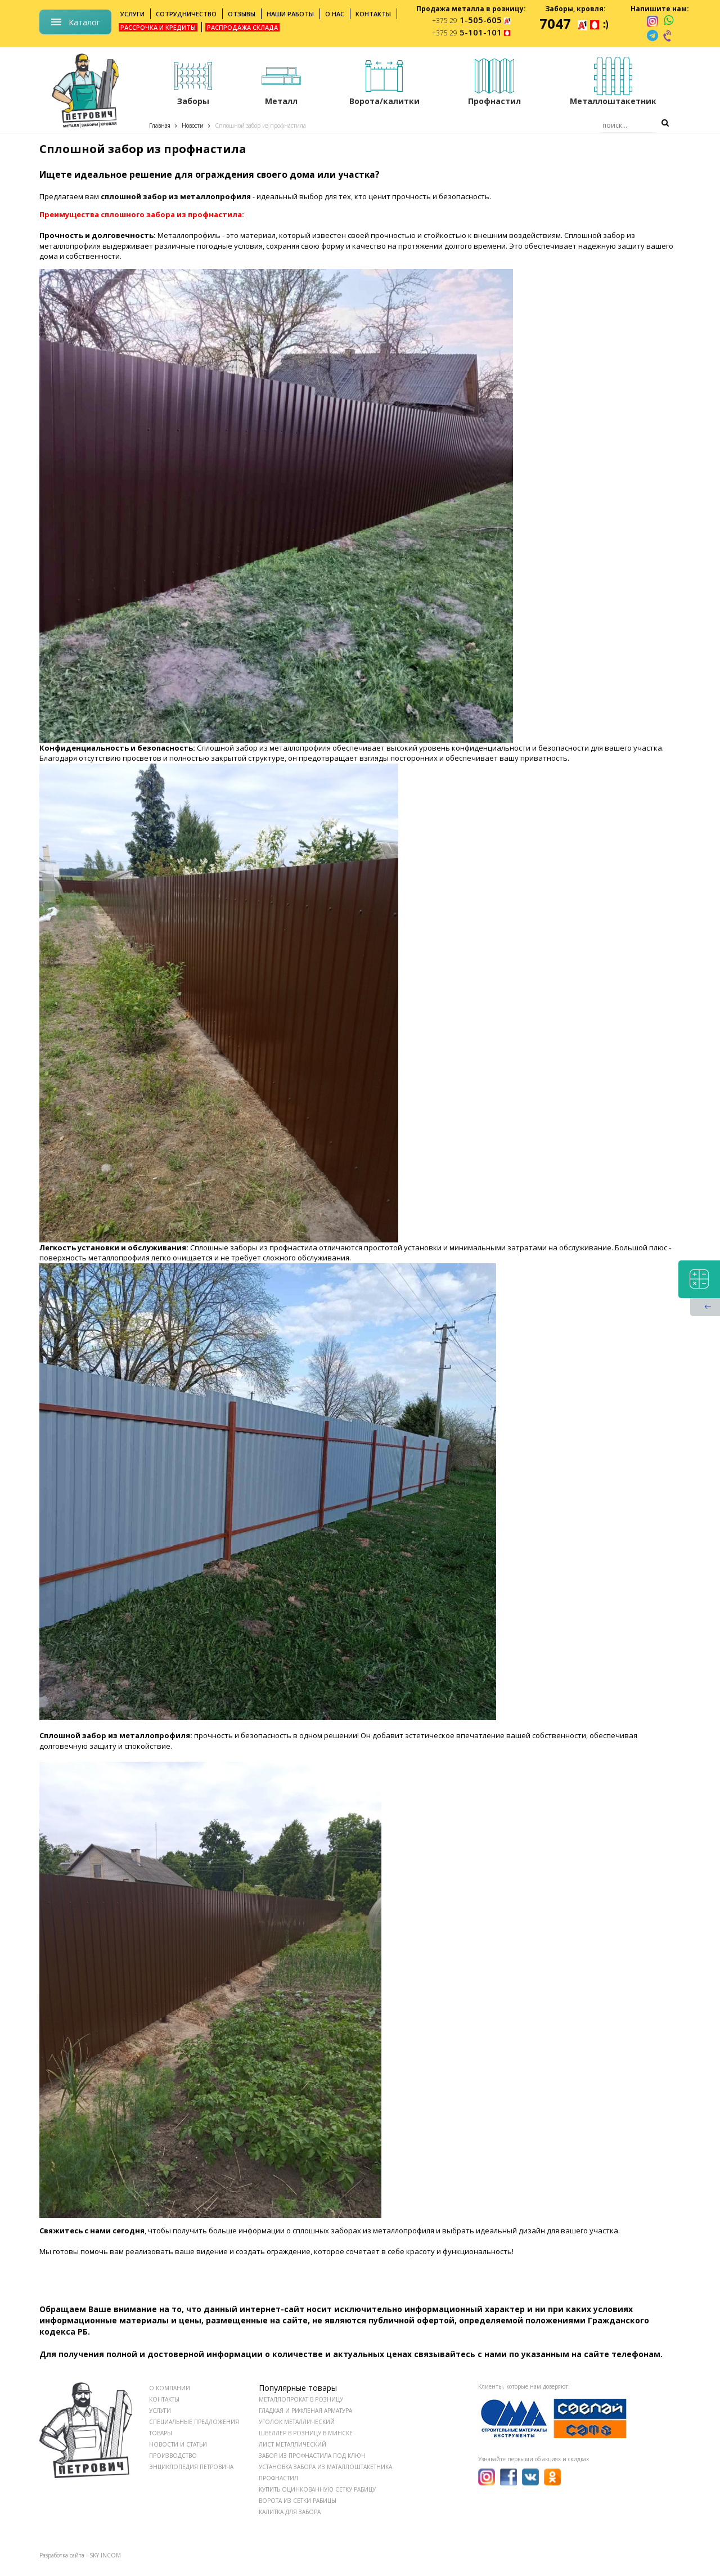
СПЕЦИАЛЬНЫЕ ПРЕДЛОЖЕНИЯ (194, 2422)
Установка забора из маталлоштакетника (325, 2467)
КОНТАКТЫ (164, 2399)
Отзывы (241, 14)
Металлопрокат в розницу (301, 2399)
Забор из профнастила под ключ (312, 2456)
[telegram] (652, 35)
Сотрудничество (186, 14)
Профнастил (278, 2478)
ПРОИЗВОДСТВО (173, 2456)
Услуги (132, 14)
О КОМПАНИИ (169, 2388)
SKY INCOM (105, 2555)
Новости (193, 125)
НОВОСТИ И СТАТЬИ (178, 2444)
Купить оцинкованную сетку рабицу (317, 2489)
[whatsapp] (668, 21)
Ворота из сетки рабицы (297, 2501)
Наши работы (290, 14)
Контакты (373, 14)
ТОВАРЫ (160, 2433)
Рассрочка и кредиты (158, 27)
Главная (159, 125)
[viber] (668, 35)
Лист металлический (292, 2444)
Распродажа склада (242, 27)
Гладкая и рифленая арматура (305, 2411)
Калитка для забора (290, 2512)
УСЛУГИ (160, 2411)
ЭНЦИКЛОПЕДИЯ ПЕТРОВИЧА (191, 2467)
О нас (334, 14)
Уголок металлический (297, 2422)
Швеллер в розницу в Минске (306, 2433)
